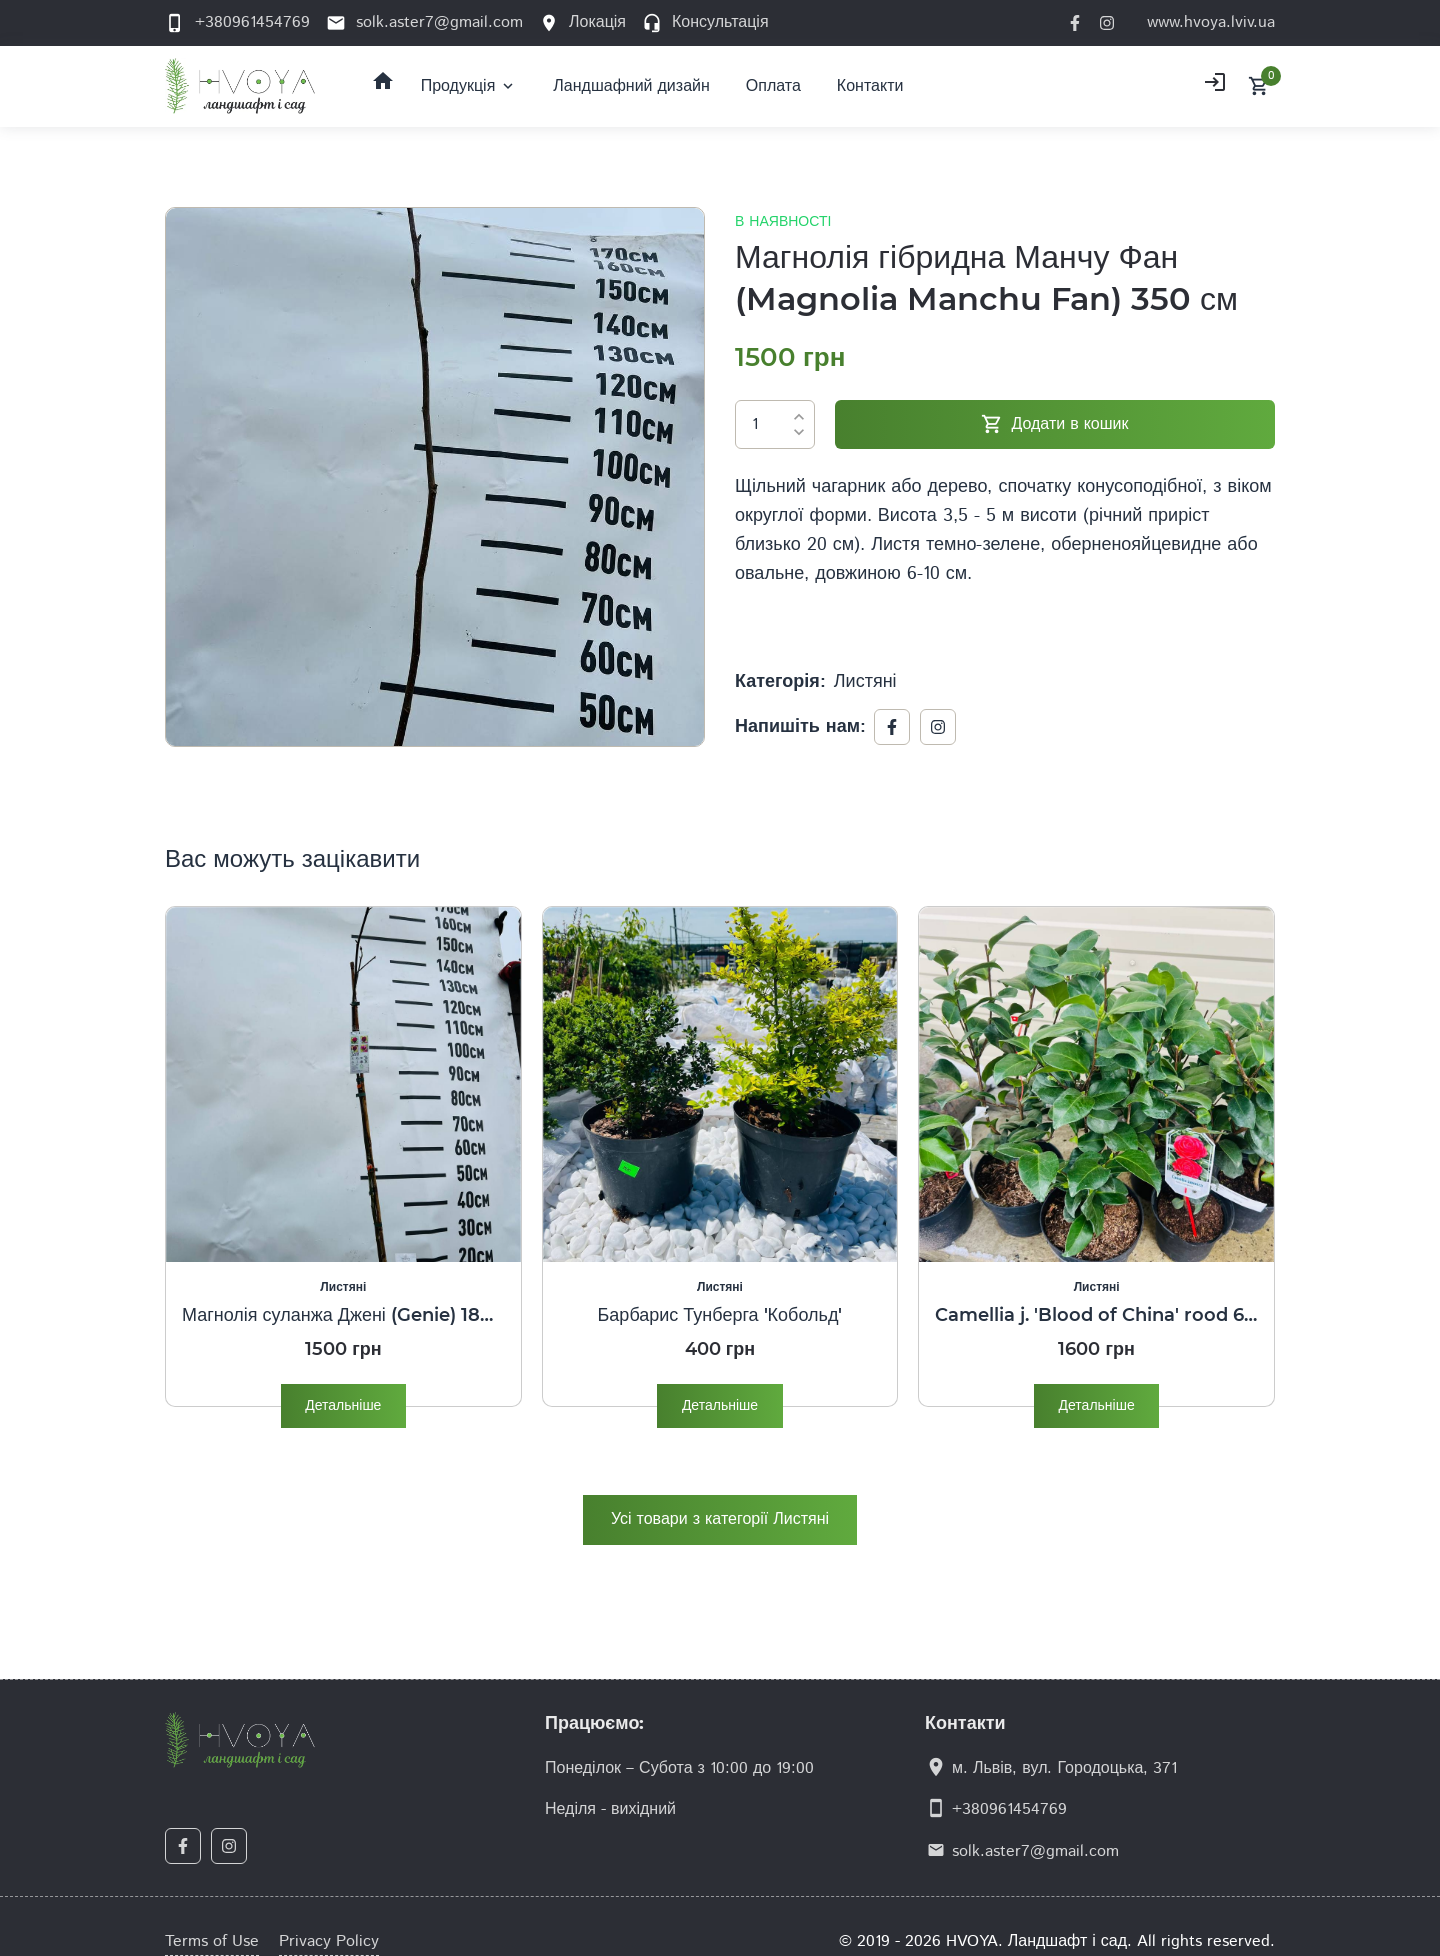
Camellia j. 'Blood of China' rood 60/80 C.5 (1096, 1315)
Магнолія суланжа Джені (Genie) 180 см (343, 1315)
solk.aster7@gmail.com (1035, 1851)
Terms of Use (212, 1941)
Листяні (865, 682)
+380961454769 (1009, 1809)
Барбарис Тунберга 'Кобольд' (720, 1315)
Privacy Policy (329, 1941)
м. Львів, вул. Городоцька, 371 (1064, 1768)
